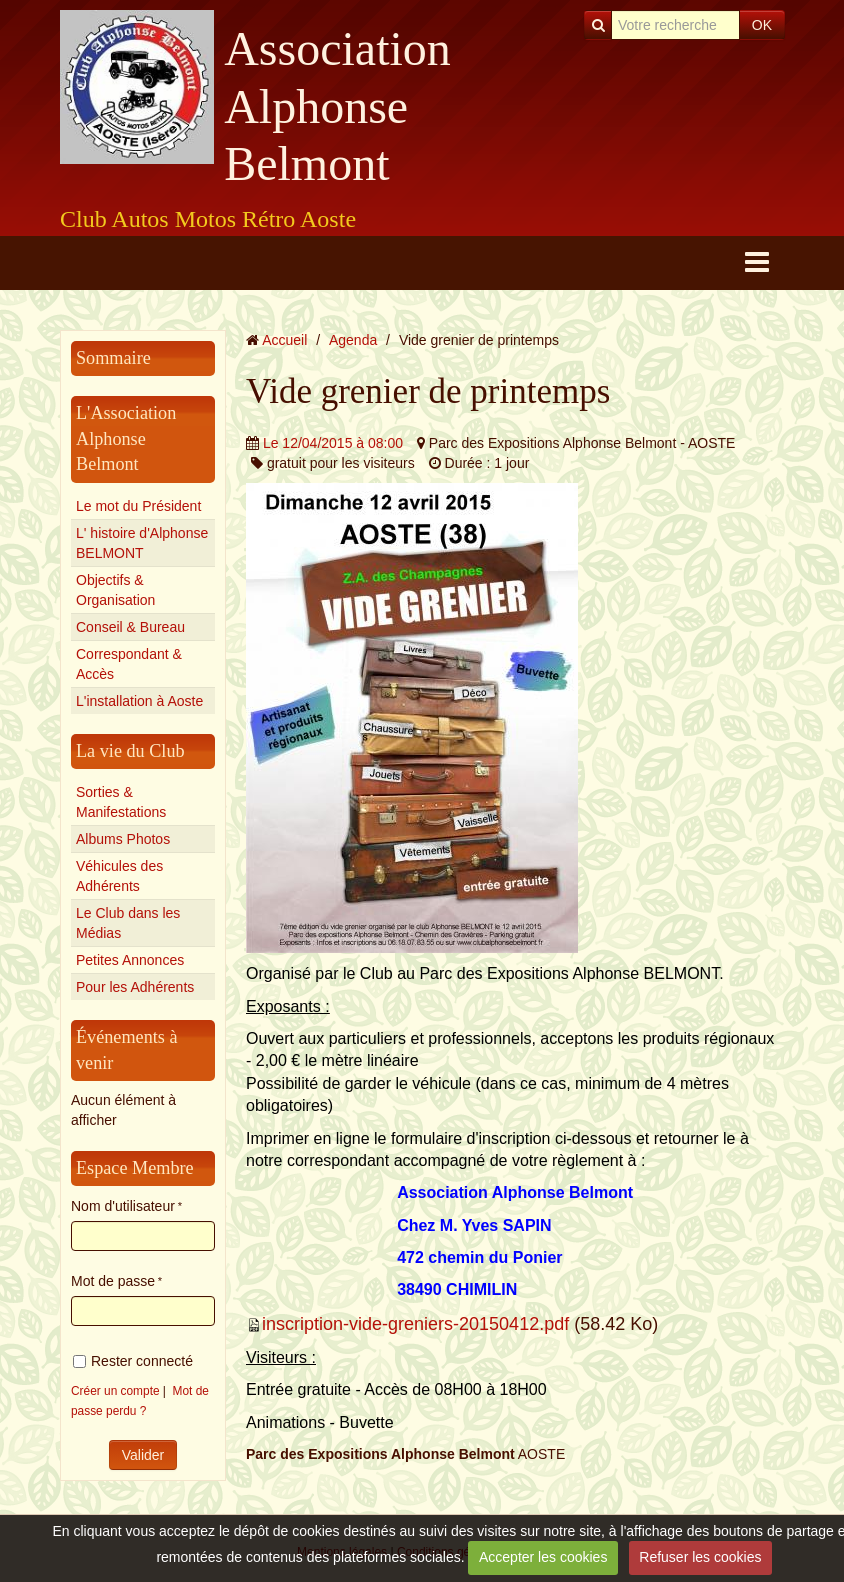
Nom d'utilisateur (123, 1206)
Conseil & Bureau (130, 627)
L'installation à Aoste (139, 701)
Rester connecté (133, 1361)
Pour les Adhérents (135, 987)
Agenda (353, 340)
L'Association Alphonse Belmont (126, 438)
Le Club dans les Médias (128, 923)
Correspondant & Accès (129, 664)
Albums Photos (123, 839)
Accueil (284, 340)
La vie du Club (130, 751)
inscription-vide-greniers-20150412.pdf (415, 1324)
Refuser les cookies (700, 1557)
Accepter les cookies (543, 1557)
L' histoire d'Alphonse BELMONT (142, 543)
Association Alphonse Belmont (337, 106)
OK (762, 25)
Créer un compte (115, 1391)
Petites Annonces (130, 960)
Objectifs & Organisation (115, 590)
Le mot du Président (138, 506)
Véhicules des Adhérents (119, 876)
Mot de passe (113, 1281)
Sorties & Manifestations (121, 802)
